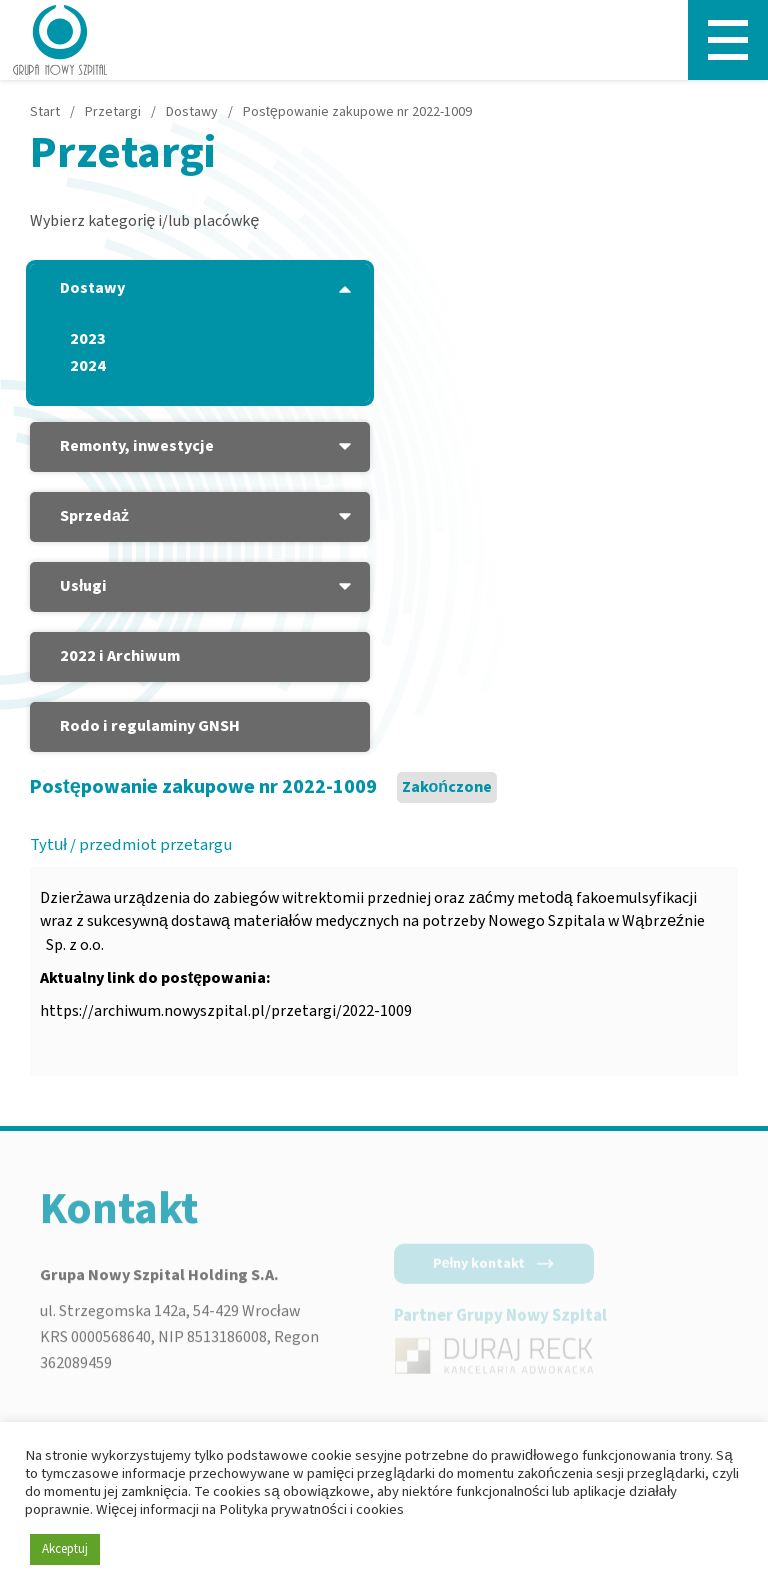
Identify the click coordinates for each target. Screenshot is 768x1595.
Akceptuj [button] (65, 1549)
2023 (88, 339)
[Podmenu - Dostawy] (345, 289)
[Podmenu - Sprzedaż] (345, 517)
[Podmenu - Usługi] (345, 587)
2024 (88, 366)
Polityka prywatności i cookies (311, 1509)
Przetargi (113, 112)
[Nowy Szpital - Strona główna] (60, 40)
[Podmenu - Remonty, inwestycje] (345, 447)
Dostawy (192, 112)
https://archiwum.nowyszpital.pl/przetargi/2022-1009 (226, 1011)
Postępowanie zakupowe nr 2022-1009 (357, 112)
